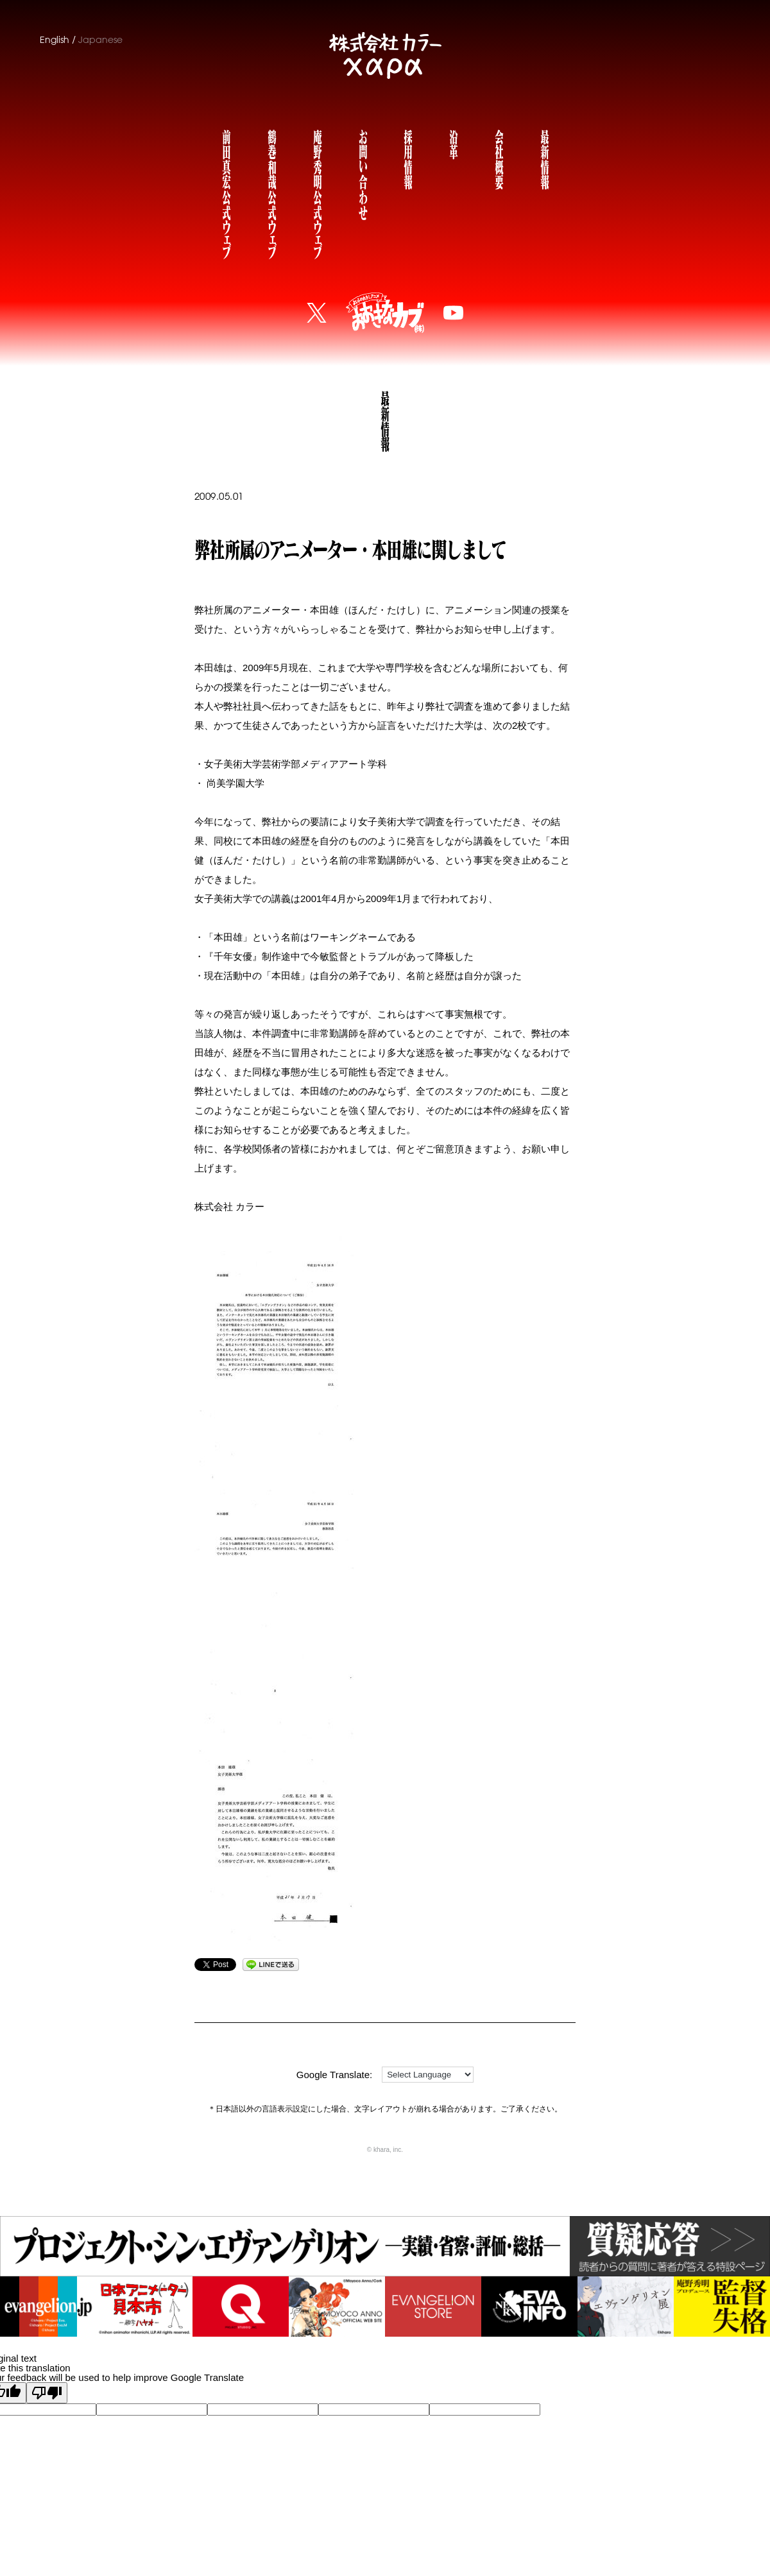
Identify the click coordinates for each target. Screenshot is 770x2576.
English (54, 40)
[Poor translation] (46, 2392)
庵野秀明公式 (316, 191)
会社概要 (498, 158)
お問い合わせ (362, 173)
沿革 (453, 143)
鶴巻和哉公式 (271, 191)
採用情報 (407, 158)
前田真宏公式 (225, 191)
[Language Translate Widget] (428, 2075)
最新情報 (544, 158)
